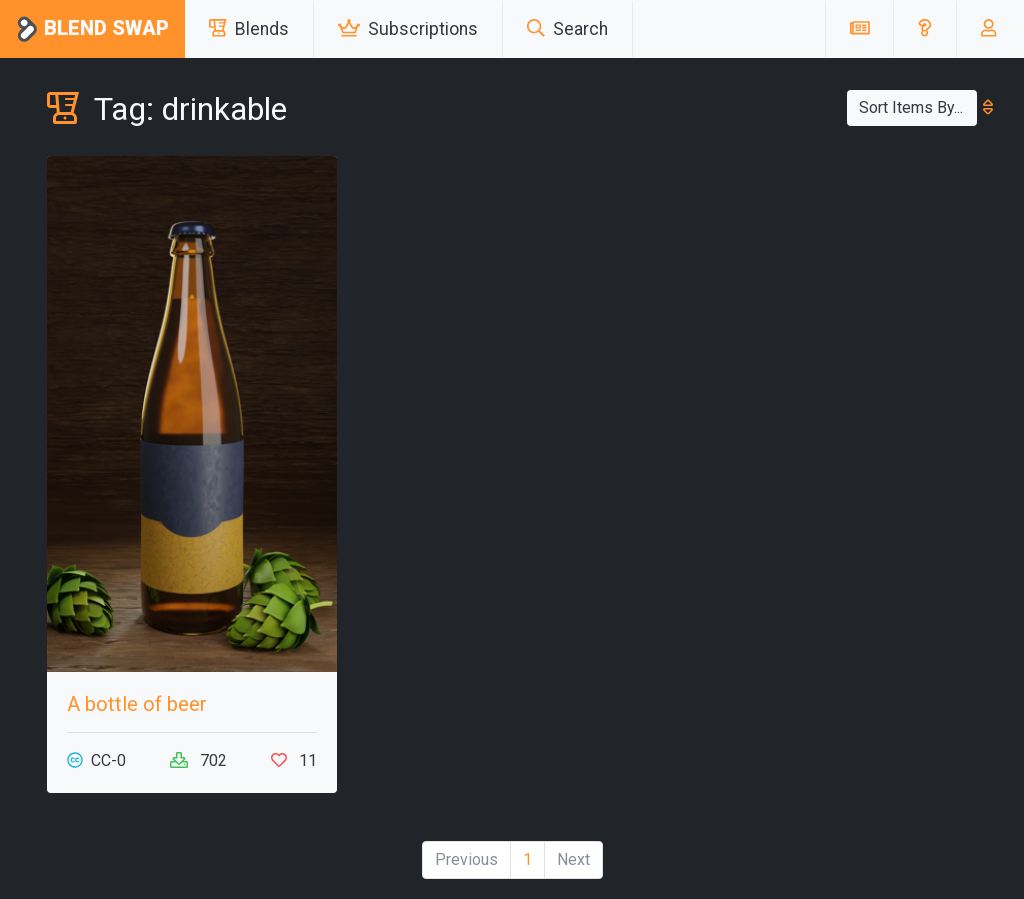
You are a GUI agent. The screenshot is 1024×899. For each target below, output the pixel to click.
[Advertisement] (832, 281)
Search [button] (567, 29)
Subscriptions (408, 29)
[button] (924, 29)
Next (573, 859)
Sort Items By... (918, 107)
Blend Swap (92, 29)
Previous (466, 859)
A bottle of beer (137, 704)
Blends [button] (249, 29)
